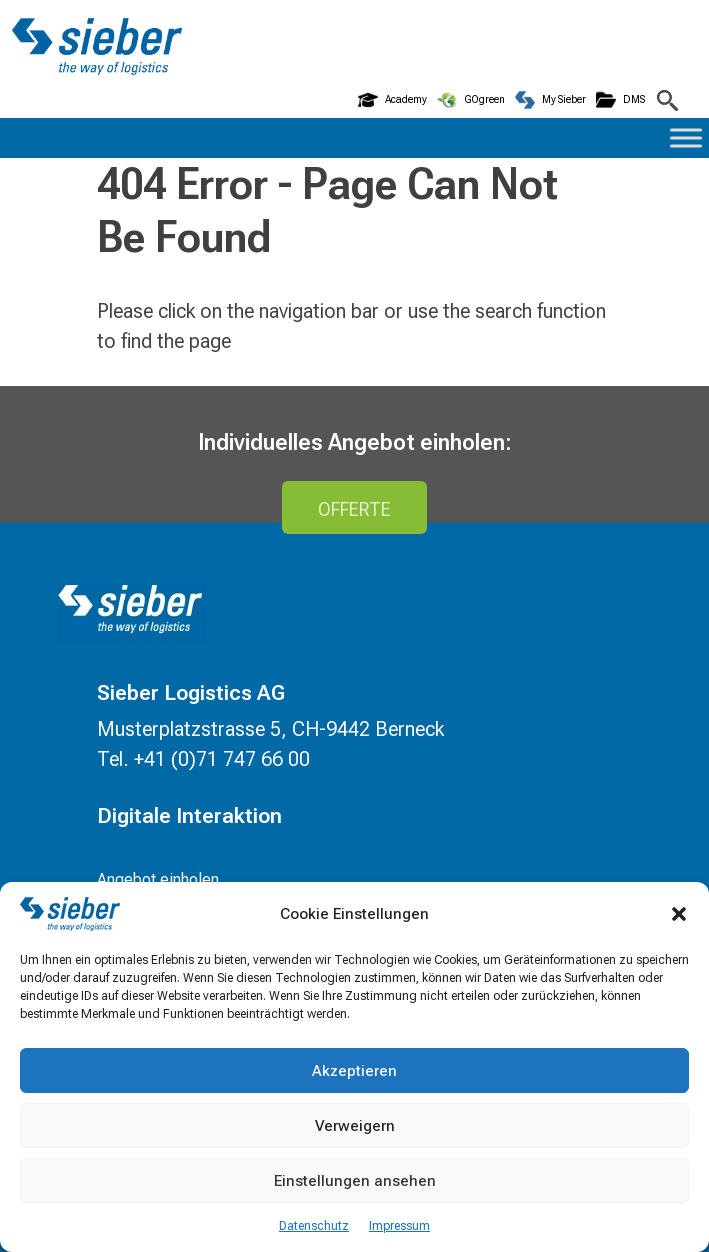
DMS (620, 100)
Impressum (399, 1226)
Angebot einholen (158, 879)
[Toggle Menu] (686, 137)
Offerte (354, 509)
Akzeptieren (354, 1071)
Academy (392, 100)
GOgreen (471, 100)
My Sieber (550, 100)
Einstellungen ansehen (355, 1181)
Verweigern (355, 1126)
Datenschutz (314, 1226)
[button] (679, 914)
